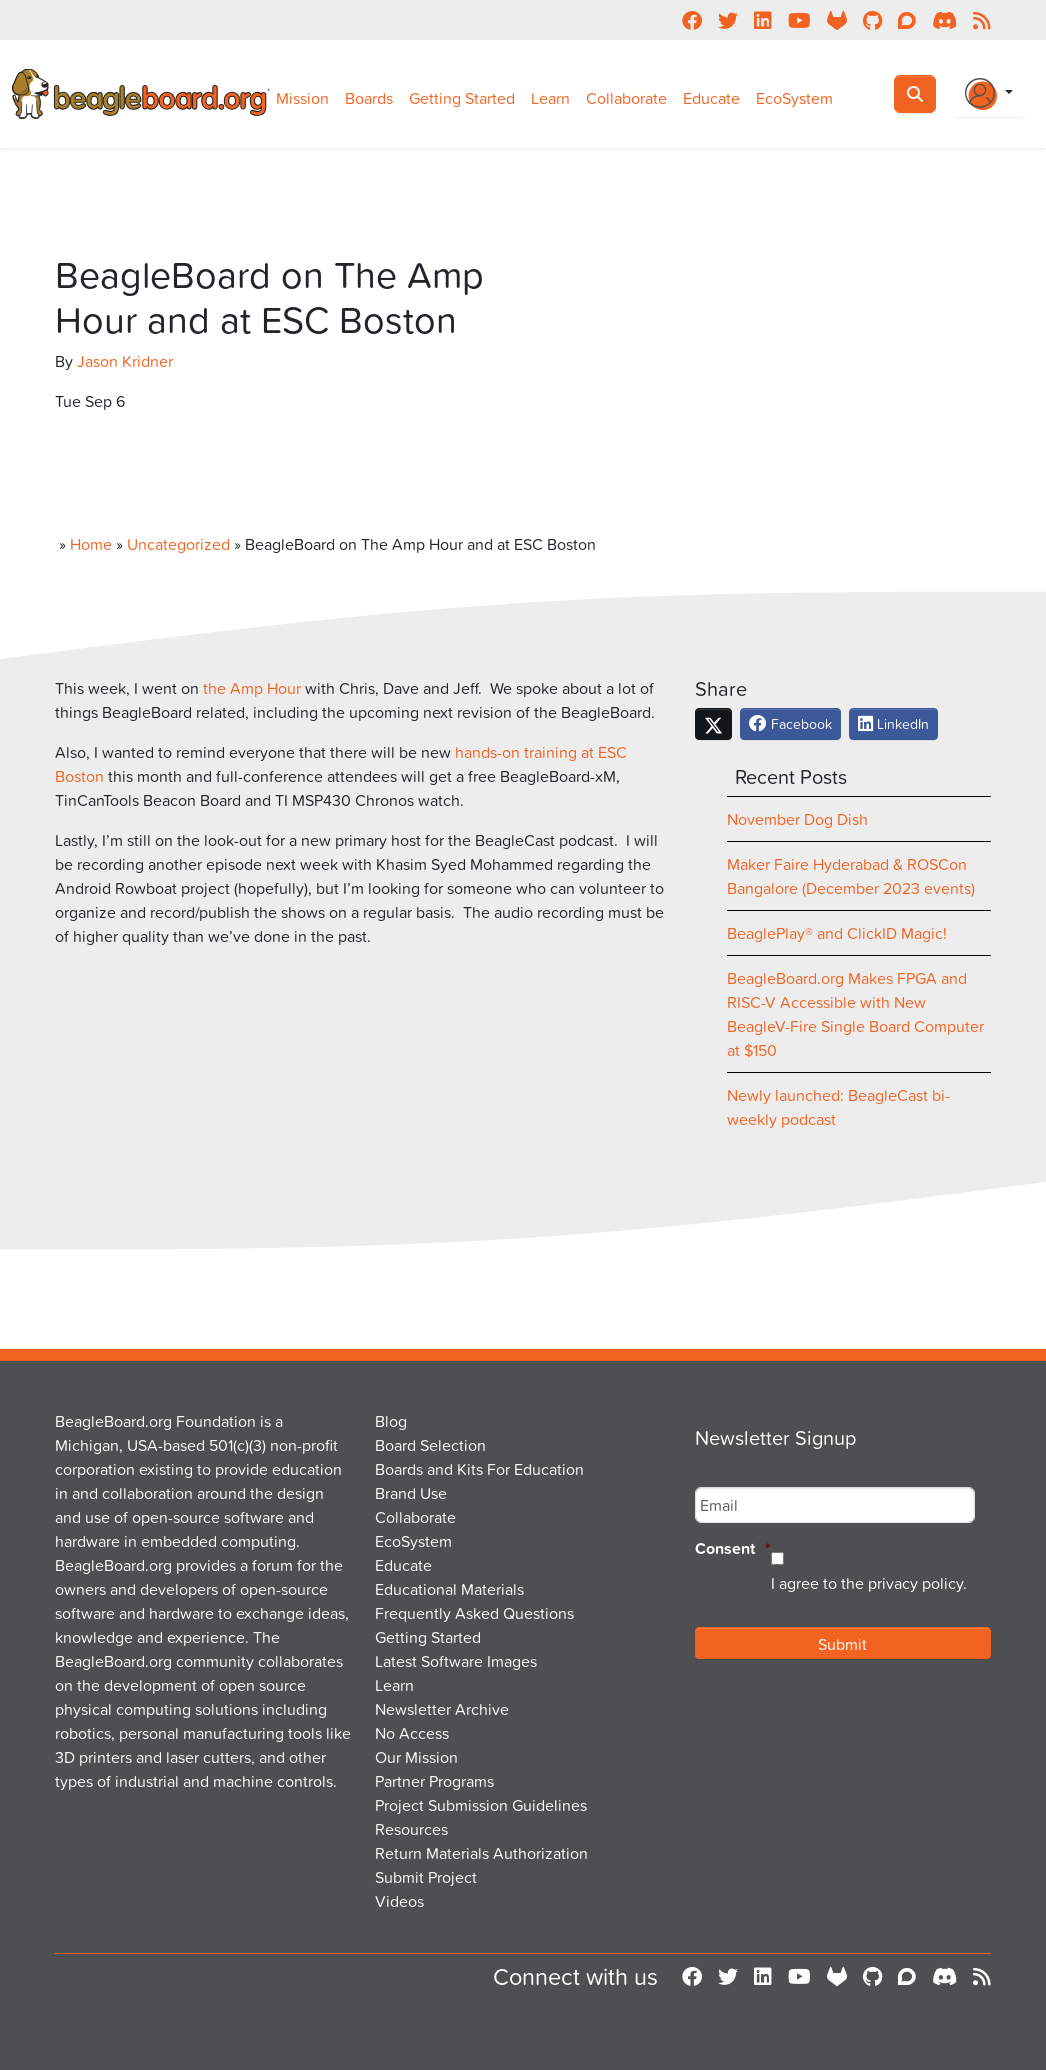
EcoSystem (794, 98)
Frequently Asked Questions (474, 1613)
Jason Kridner (125, 361)
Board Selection (430, 1445)
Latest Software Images (456, 1661)
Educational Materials (449, 1589)
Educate (711, 98)
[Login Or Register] (989, 94)
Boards (369, 98)
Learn (550, 98)
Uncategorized (178, 544)
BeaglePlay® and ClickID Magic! (837, 933)
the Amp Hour (252, 688)
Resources (411, 1829)
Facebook (790, 723)
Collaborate (626, 98)
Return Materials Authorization (481, 1853)
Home (91, 544)
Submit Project (426, 1877)
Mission (302, 98)
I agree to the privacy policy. (869, 1583)
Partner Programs (434, 1781)
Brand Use (411, 1493)
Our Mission (416, 1757)
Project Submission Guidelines (481, 1805)
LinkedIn (893, 723)
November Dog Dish (797, 819)
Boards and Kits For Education (479, 1469)
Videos (399, 1901)
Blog (391, 1421)
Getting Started (462, 98)
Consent (733, 1549)
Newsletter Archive (442, 1709)
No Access (412, 1733)
